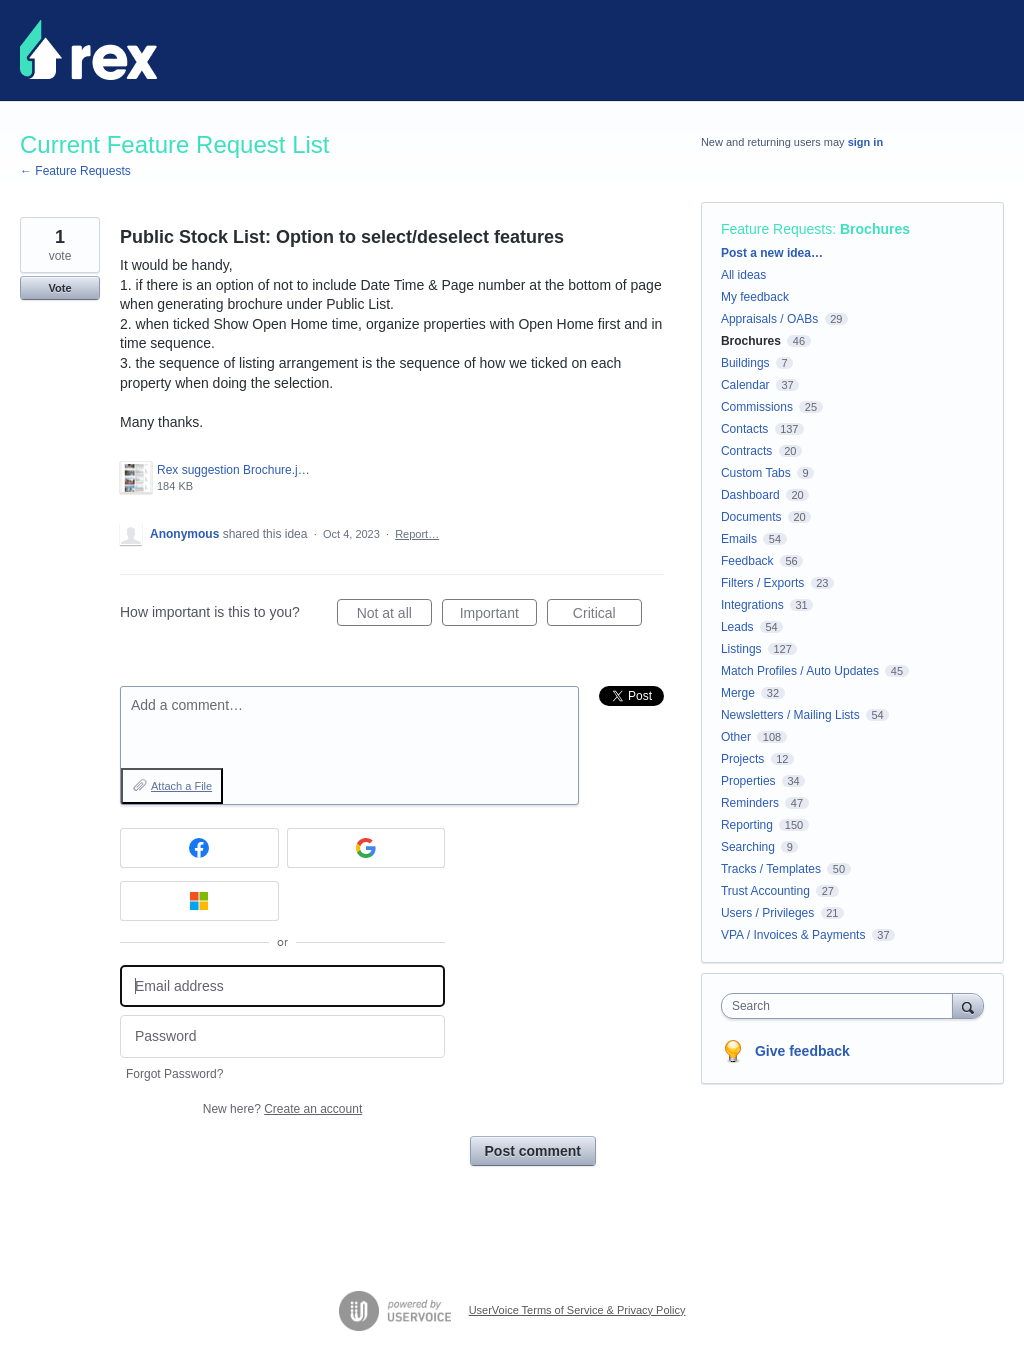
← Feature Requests (75, 171)
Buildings (745, 363)
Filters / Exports (762, 583)
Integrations (752, 605)
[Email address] (282, 986)
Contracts (746, 451)
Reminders (750, 803)
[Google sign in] (366, 848)
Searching (748, 847)
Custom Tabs (756, 473)
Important (498, 616)
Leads (737, 627)
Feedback (747, 561)
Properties (748, 781)
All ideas (743, 275)
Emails (739, 539)
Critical (607, 616)
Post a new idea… (772, 253)
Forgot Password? (174, 1074)
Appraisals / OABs (769, 319)
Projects (742, 759)
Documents (751, 517)
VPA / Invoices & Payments (793, 935)
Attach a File (181, 786)
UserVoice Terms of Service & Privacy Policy (577, 1310)
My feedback (755, 297)
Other (736, 737)
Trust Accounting (765, 891)
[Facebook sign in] (199, 848)
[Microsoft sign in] (199, 901)
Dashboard (750, 495)
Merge (738, 693)
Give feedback (802, 1051)
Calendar (745, 385)
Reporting (747, 825)
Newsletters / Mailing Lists (790, 715)
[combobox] (841, 1006)
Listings (741, 649)
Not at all (394, 616)
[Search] (968, 1005)
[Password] (282, 1036)
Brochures (875, 229)
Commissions (757, 407)
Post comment (533, 1151)
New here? (282, 1109)
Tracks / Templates (771, 869)
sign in (865, 142)
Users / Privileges (767, 913)
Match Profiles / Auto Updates (800, 671)
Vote (59, 288)
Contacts (744, 429)
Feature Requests (776, 229)
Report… (417, 534)
